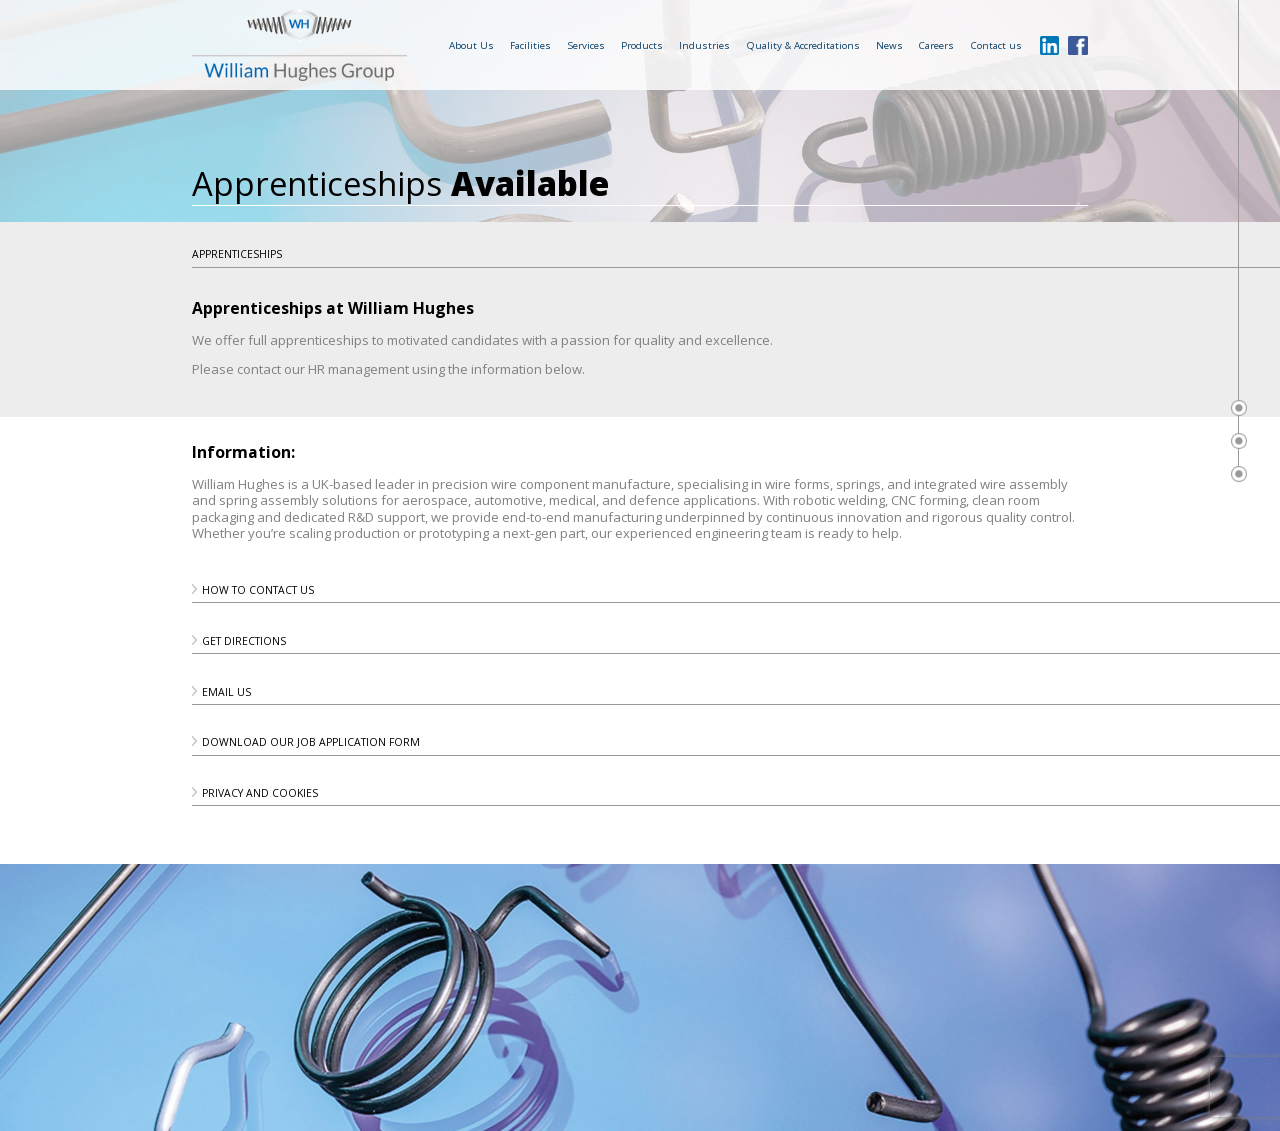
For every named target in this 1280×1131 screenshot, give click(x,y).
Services (586, 45)
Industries (704, 45)
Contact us (996, 45)
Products (642, 45)
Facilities (530, 45)
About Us (471, 45)
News (889, 45)
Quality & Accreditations (803, 45)
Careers (936, 45)
